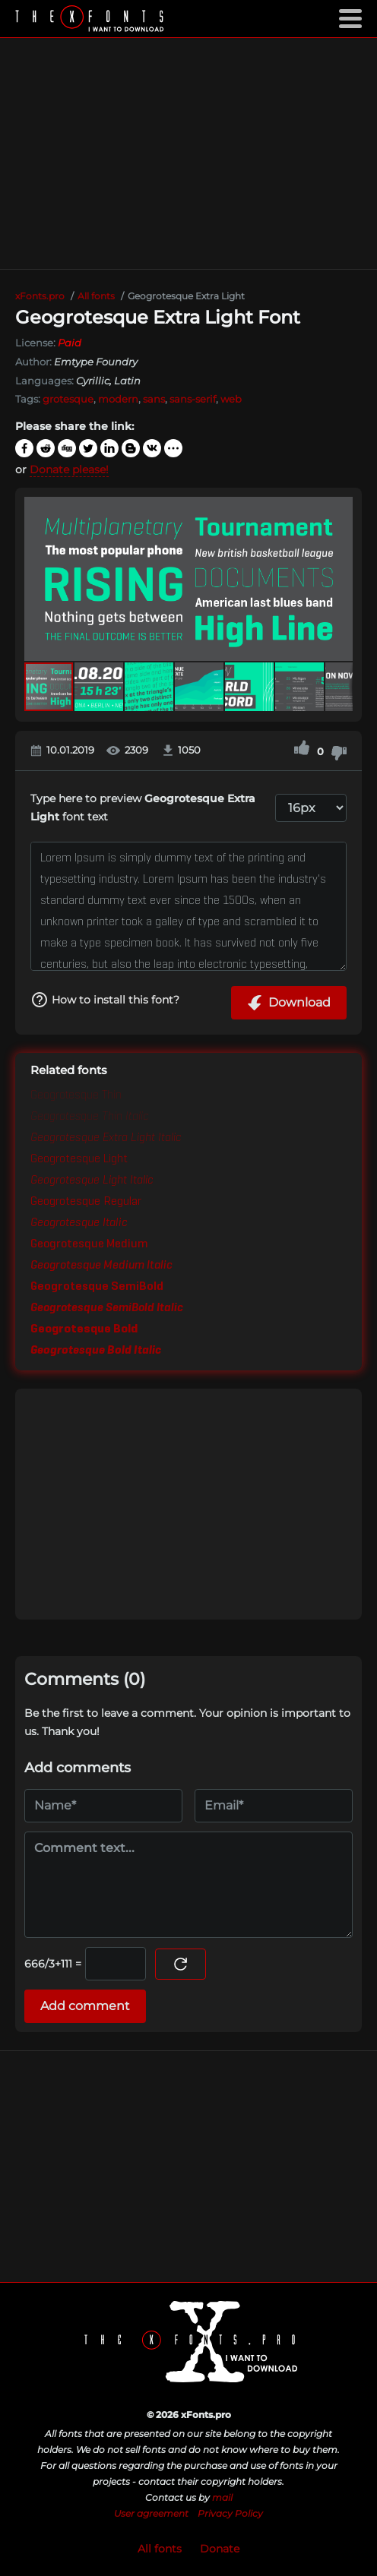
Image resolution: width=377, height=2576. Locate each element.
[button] (339, 579)
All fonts (160, 2548)
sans (154, 399)
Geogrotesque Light (79, 1159)
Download (289, 1002)
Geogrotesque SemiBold (96, 1287)
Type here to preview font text (142, 808)
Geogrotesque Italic (79, 1223)
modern (118, 399)
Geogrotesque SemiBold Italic (106, 1308)
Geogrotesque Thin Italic (89, 1116)
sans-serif (192, 399)
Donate (219, 2548)
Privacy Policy (230, 2513)
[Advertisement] (188, 153)
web (231, 399)
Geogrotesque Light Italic (92, 1180)
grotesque (68, 399)
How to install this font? (104, 1000)
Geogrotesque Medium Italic (101, 1265)
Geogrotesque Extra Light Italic (106, 1138)
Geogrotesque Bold (84, 1329)
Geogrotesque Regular (85, 1201)
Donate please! (69, 469)
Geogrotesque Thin (76, 1095)
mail (222, 2497)
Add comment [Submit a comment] (85, 2006)
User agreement (151, 2513)
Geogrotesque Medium (89, 1244)
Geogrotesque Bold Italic (95, 1350)
